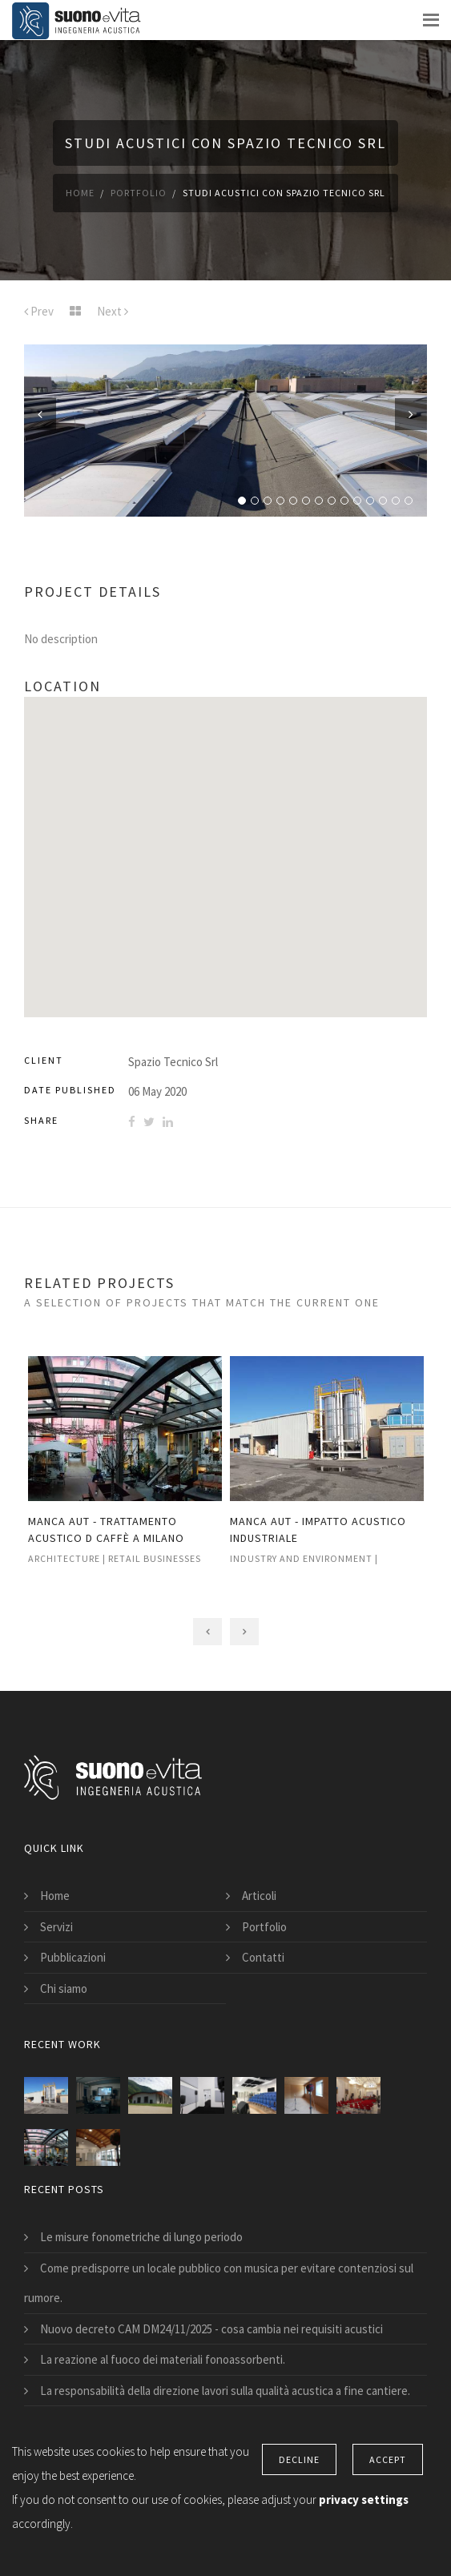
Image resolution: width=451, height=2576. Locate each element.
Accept (387, 2459)
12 (383, 501)
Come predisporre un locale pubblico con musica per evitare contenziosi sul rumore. (218, 2283)
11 (370, 501)
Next (411, 414)
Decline (299, 2459)
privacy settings (364, 2499)
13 (396, 501)
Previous (40, 414)
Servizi (56, 1926)
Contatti (263, 1957)
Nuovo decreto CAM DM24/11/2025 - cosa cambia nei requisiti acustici (211, 2329)
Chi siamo (63, 1988)
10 (357, 501)
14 (409, 501)
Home (80, 193)
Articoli (259, 1895)
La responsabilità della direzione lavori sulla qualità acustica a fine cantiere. (225, 2390)
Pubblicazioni (73, 1957)
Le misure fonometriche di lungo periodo (141, 2236)
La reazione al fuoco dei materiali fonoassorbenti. (162, 2359)
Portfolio (139, 193)
